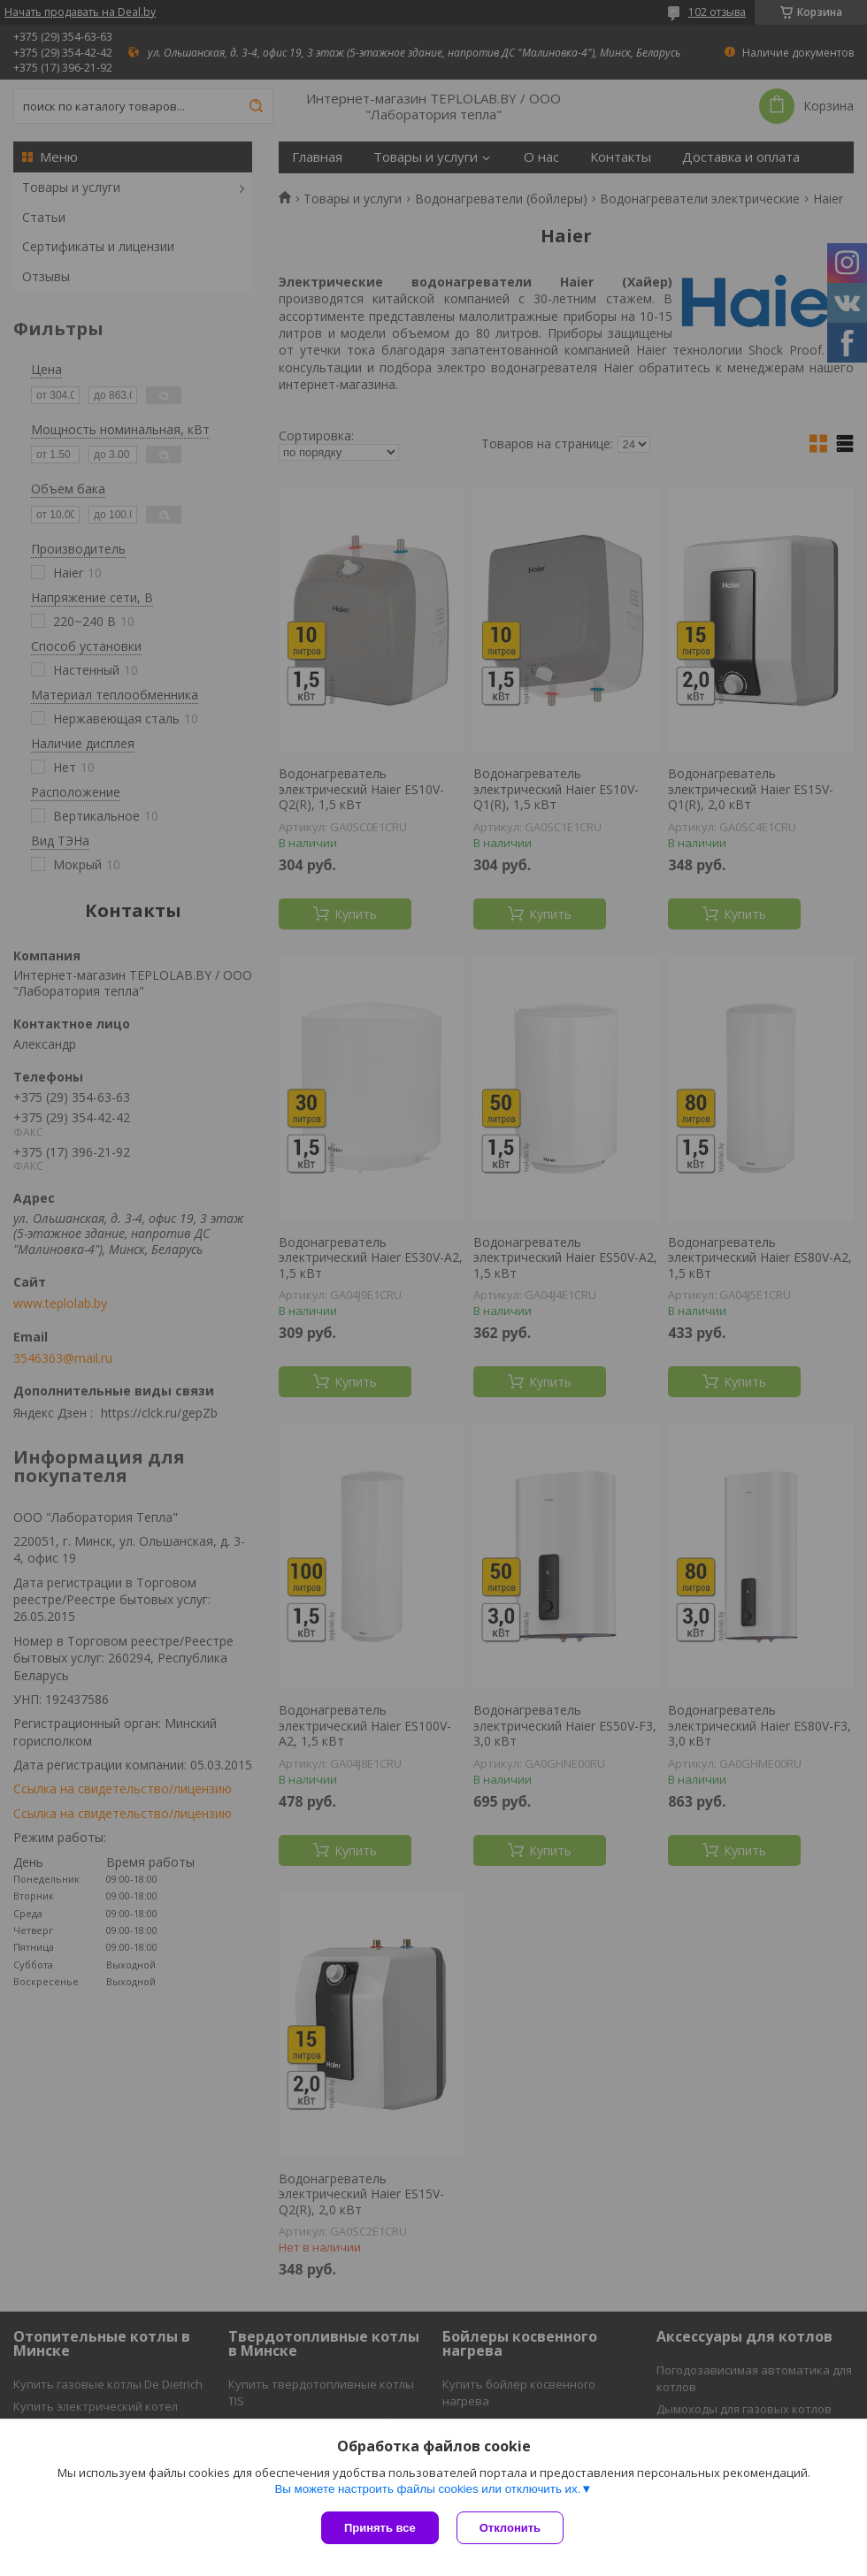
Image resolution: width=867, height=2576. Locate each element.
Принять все (380, 2527)
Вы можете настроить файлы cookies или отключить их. (427, 2489)
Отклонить (510, 2527)
